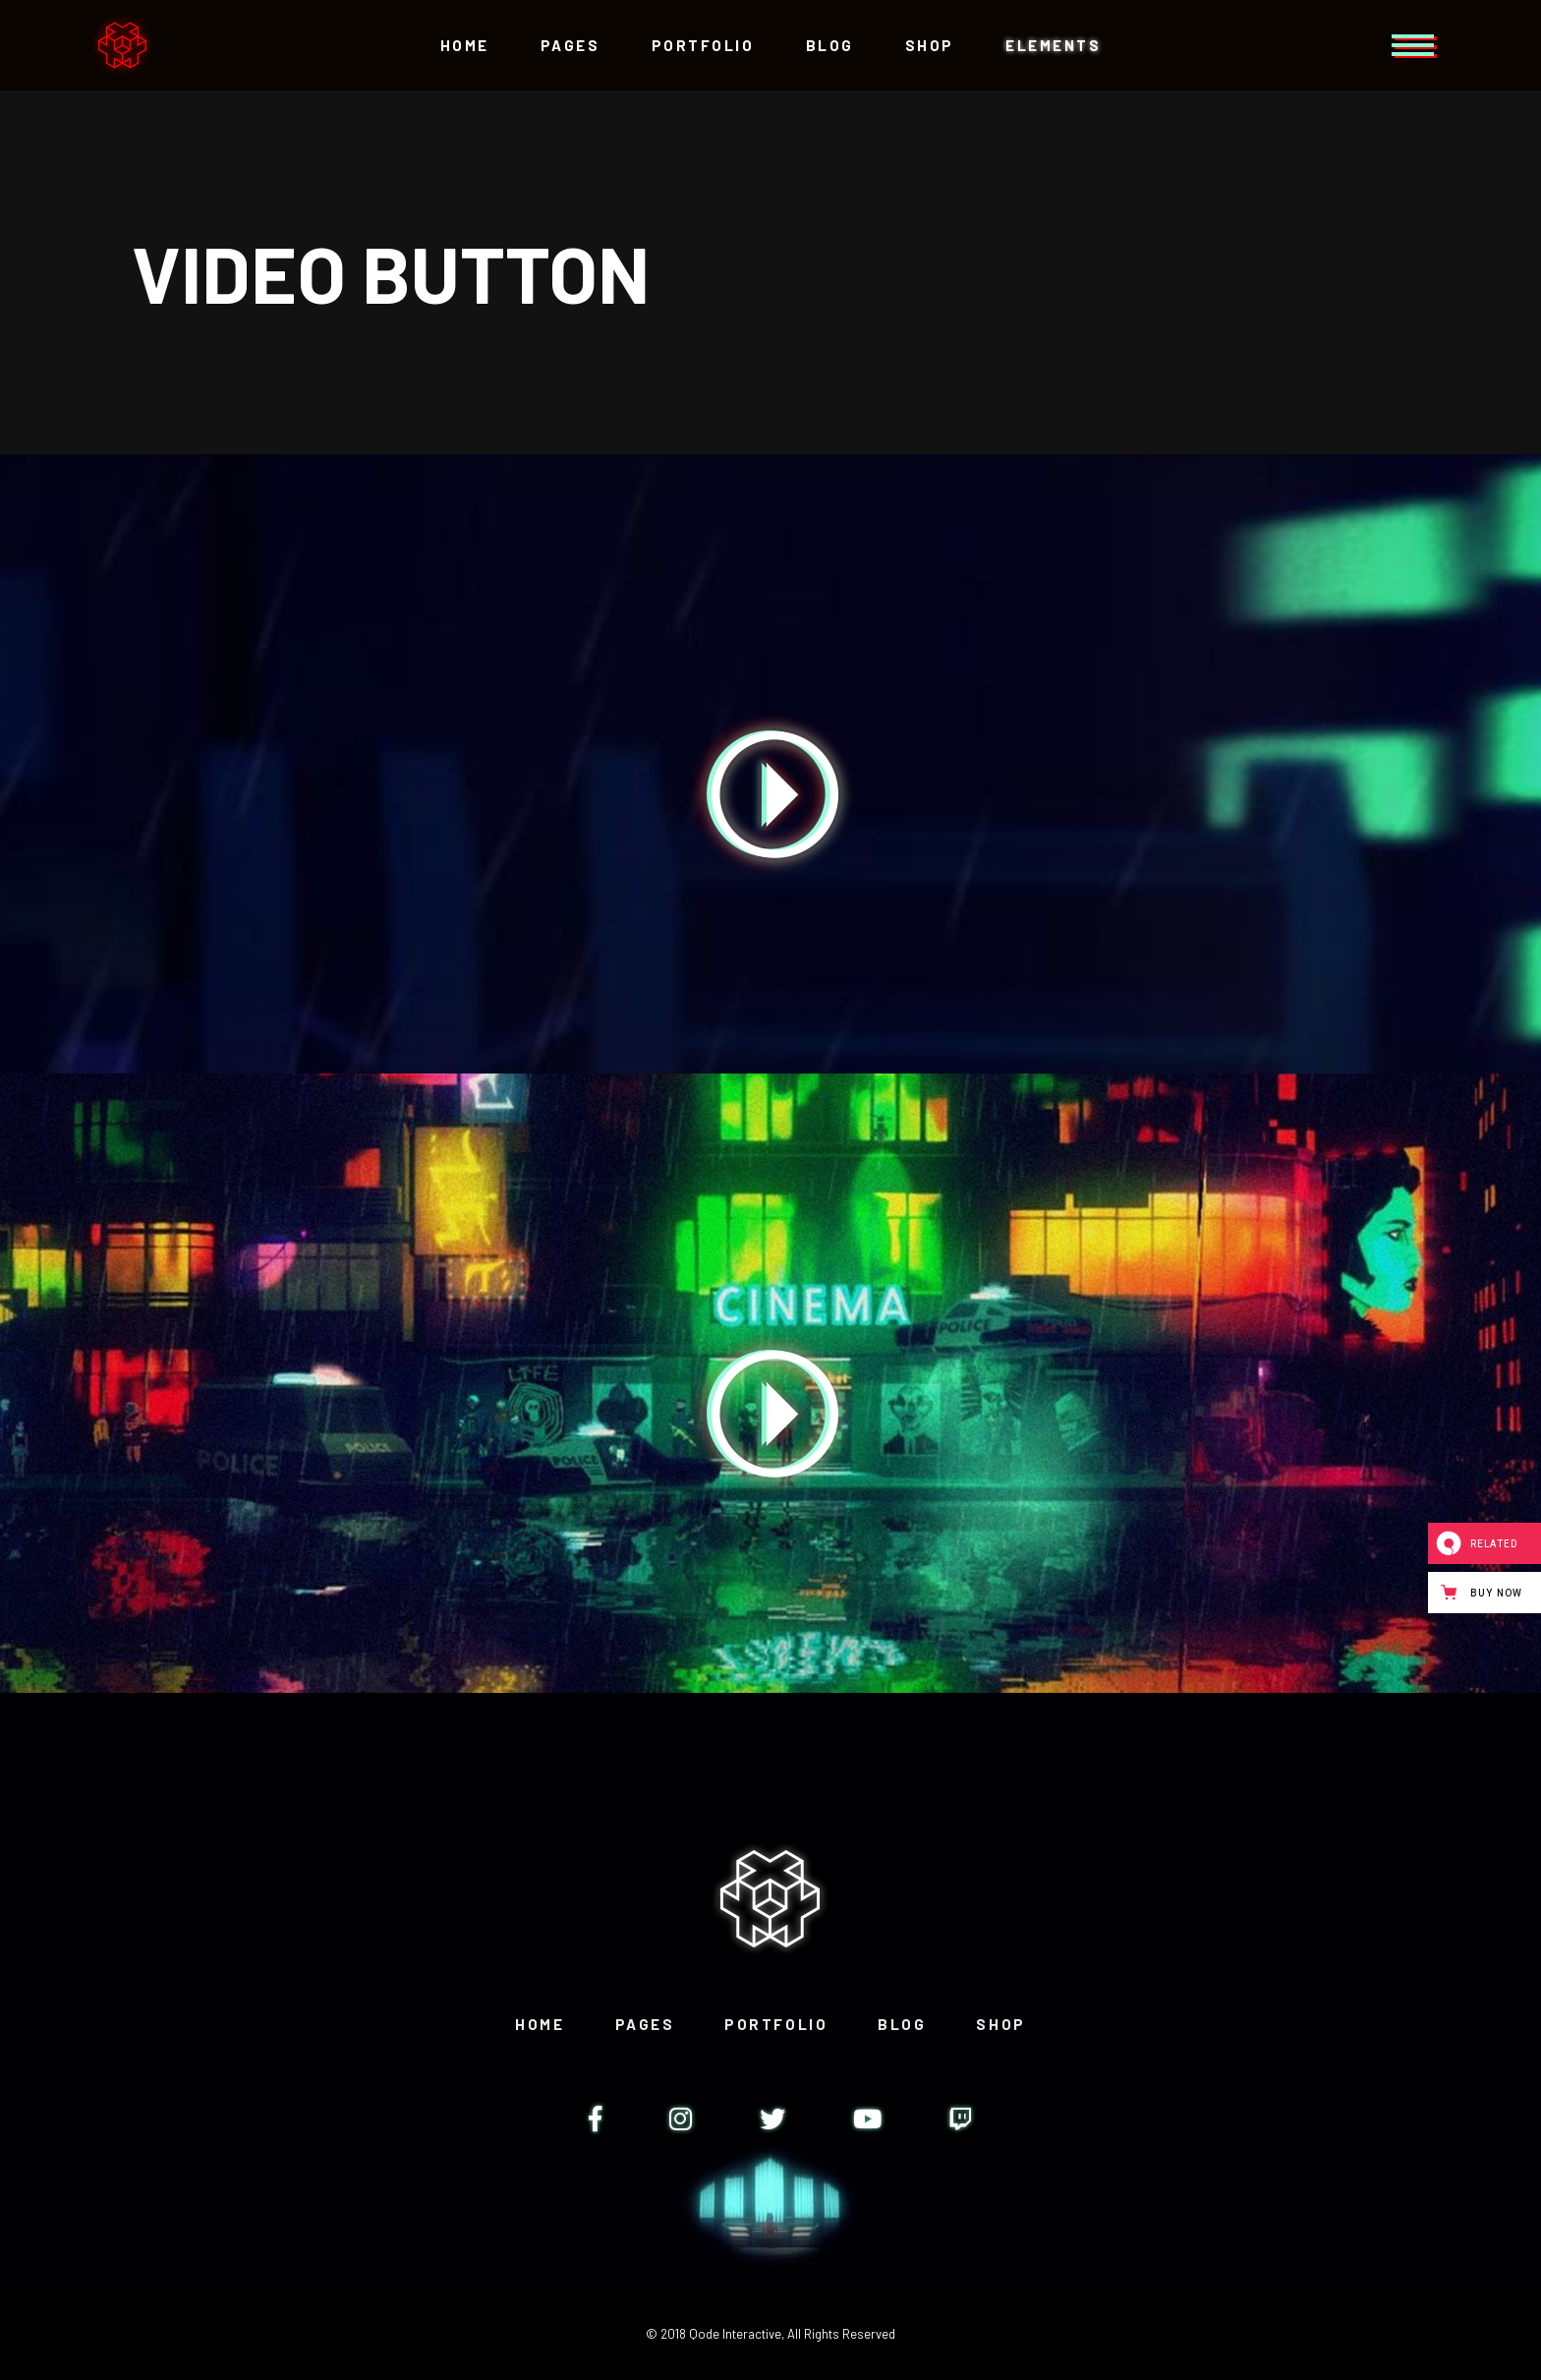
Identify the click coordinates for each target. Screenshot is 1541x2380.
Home (539, 2024)
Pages (645, 2024)
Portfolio (776, 2024)
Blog (902, 2024)
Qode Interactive (735, 2334)
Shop (1000, 2024)
